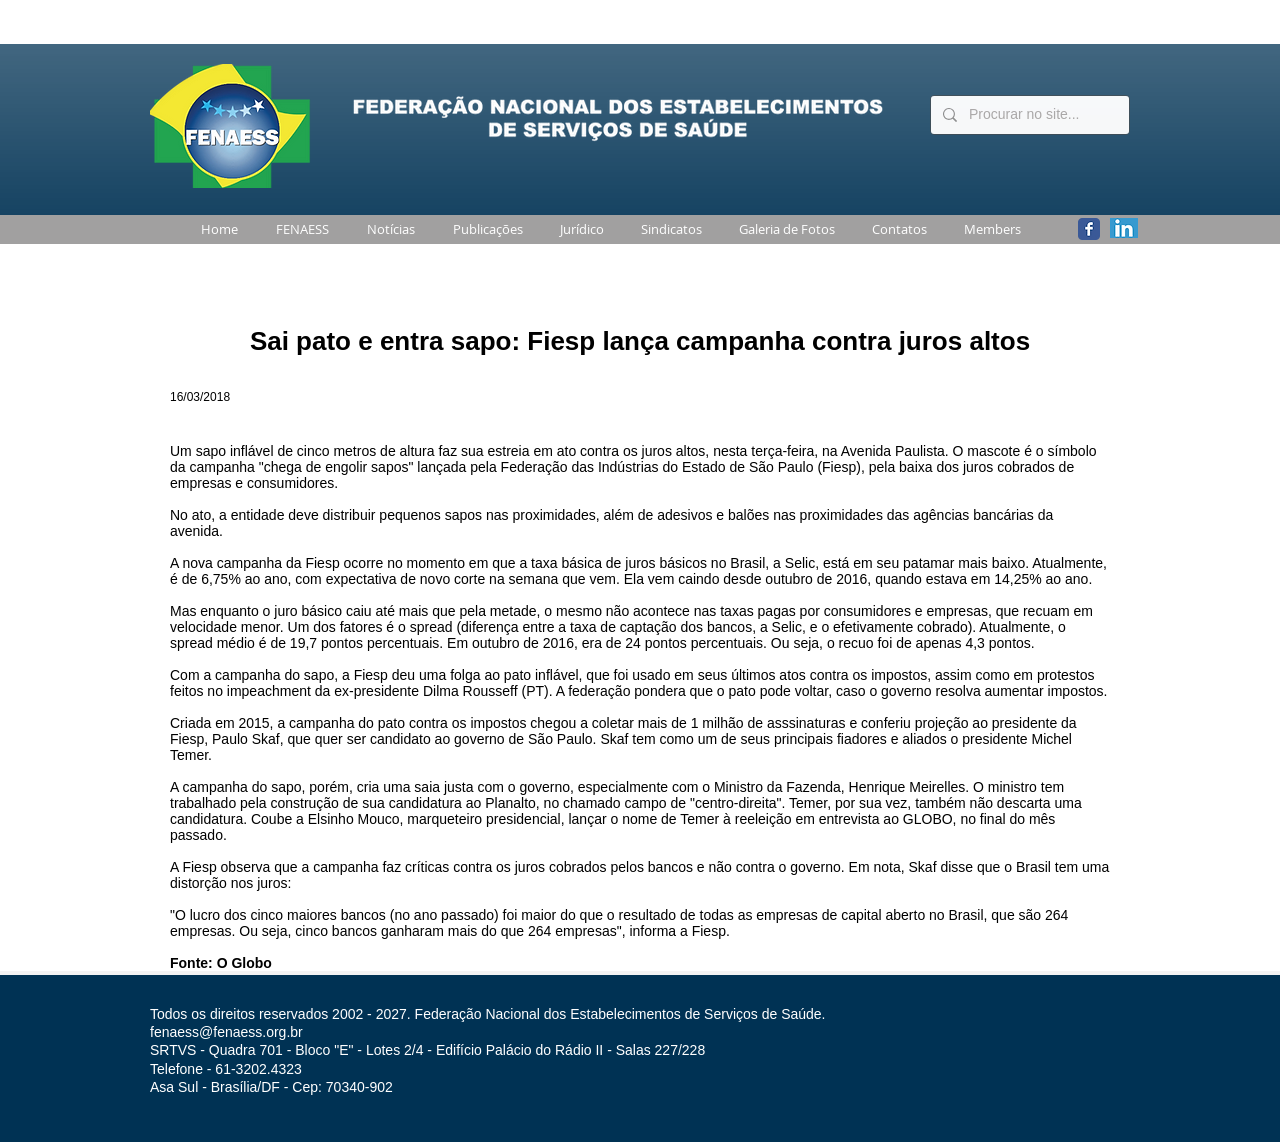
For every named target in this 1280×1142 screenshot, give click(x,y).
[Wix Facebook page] (1089, 229)
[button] (298, 229)
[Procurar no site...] (1028, 115)
